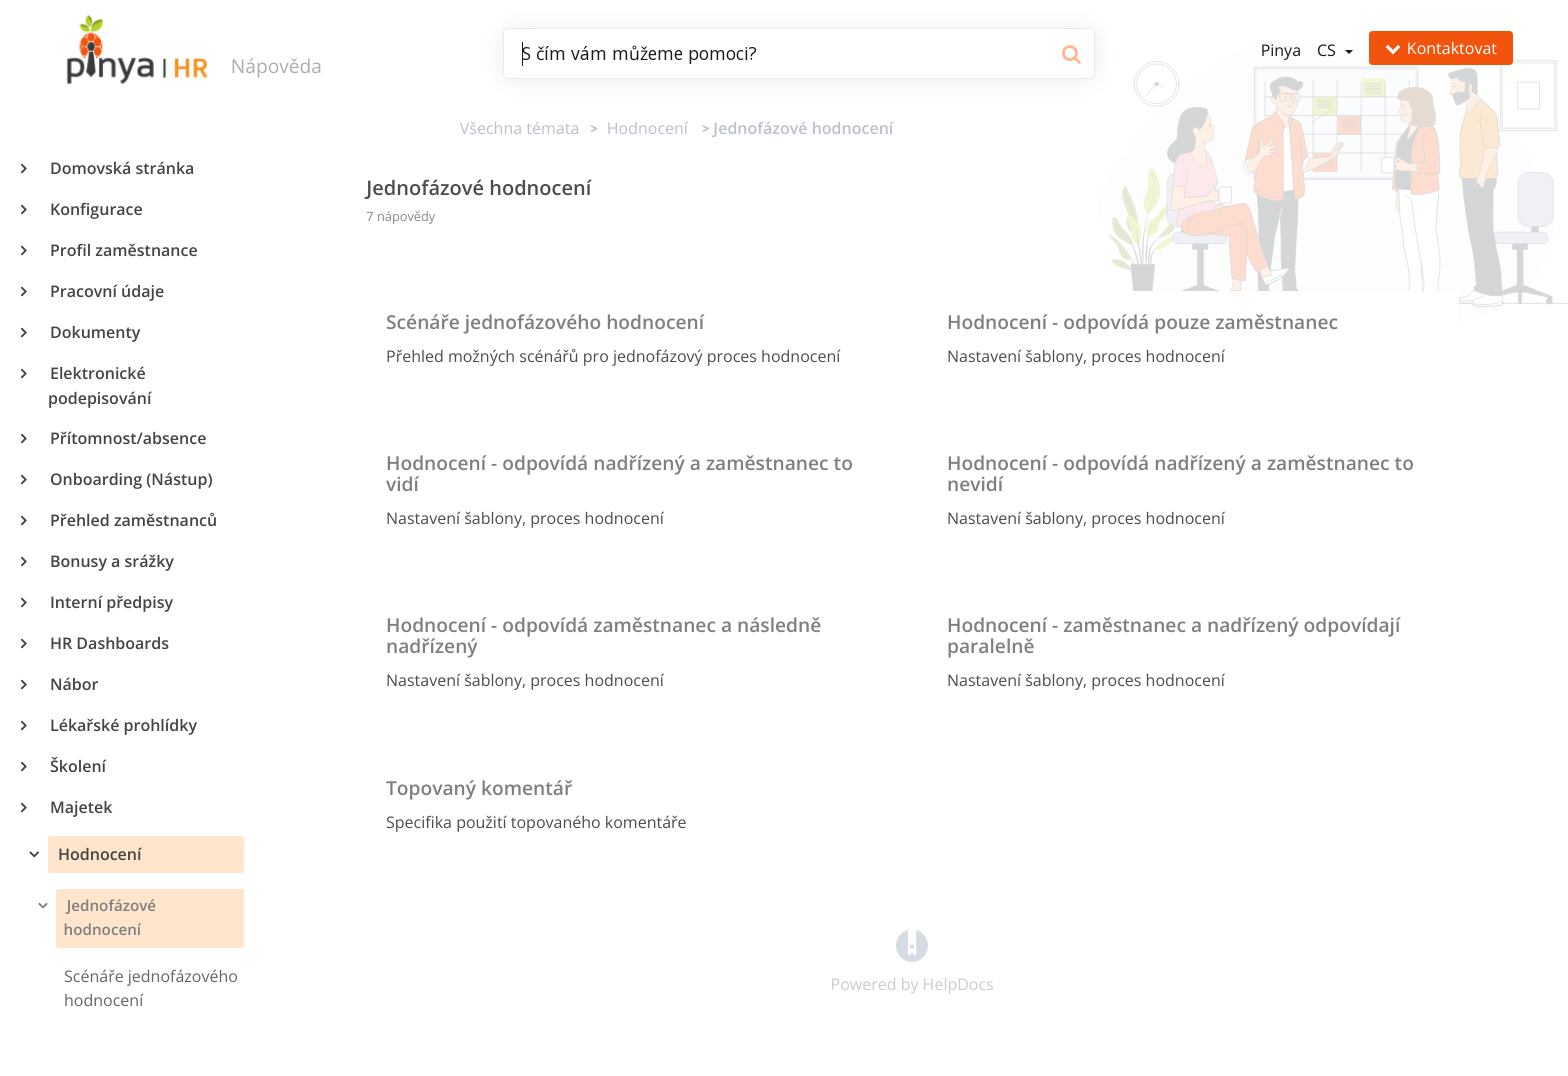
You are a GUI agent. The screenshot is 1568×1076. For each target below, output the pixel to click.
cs (1328, 50)
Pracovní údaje (106, 291)
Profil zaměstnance (123, 250)
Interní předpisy (110, 602)
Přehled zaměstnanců (132, 520)
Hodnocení (98, 854)
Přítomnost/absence (127, 438)
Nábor (73, 684)
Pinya (1281, 50)
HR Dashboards (108, 643)
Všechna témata (519, 128)
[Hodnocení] (643, 128)
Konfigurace (95, 209)
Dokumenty (94, 332)
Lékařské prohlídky (122, 725)
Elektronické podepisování (99, 385)
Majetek (80, 807)
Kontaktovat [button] (1441, 48)
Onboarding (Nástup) (130, 479)
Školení (77, 766)
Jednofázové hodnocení (109, 918)
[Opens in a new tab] (912, 944)
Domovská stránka (121, 168)
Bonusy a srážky (111, 561)
